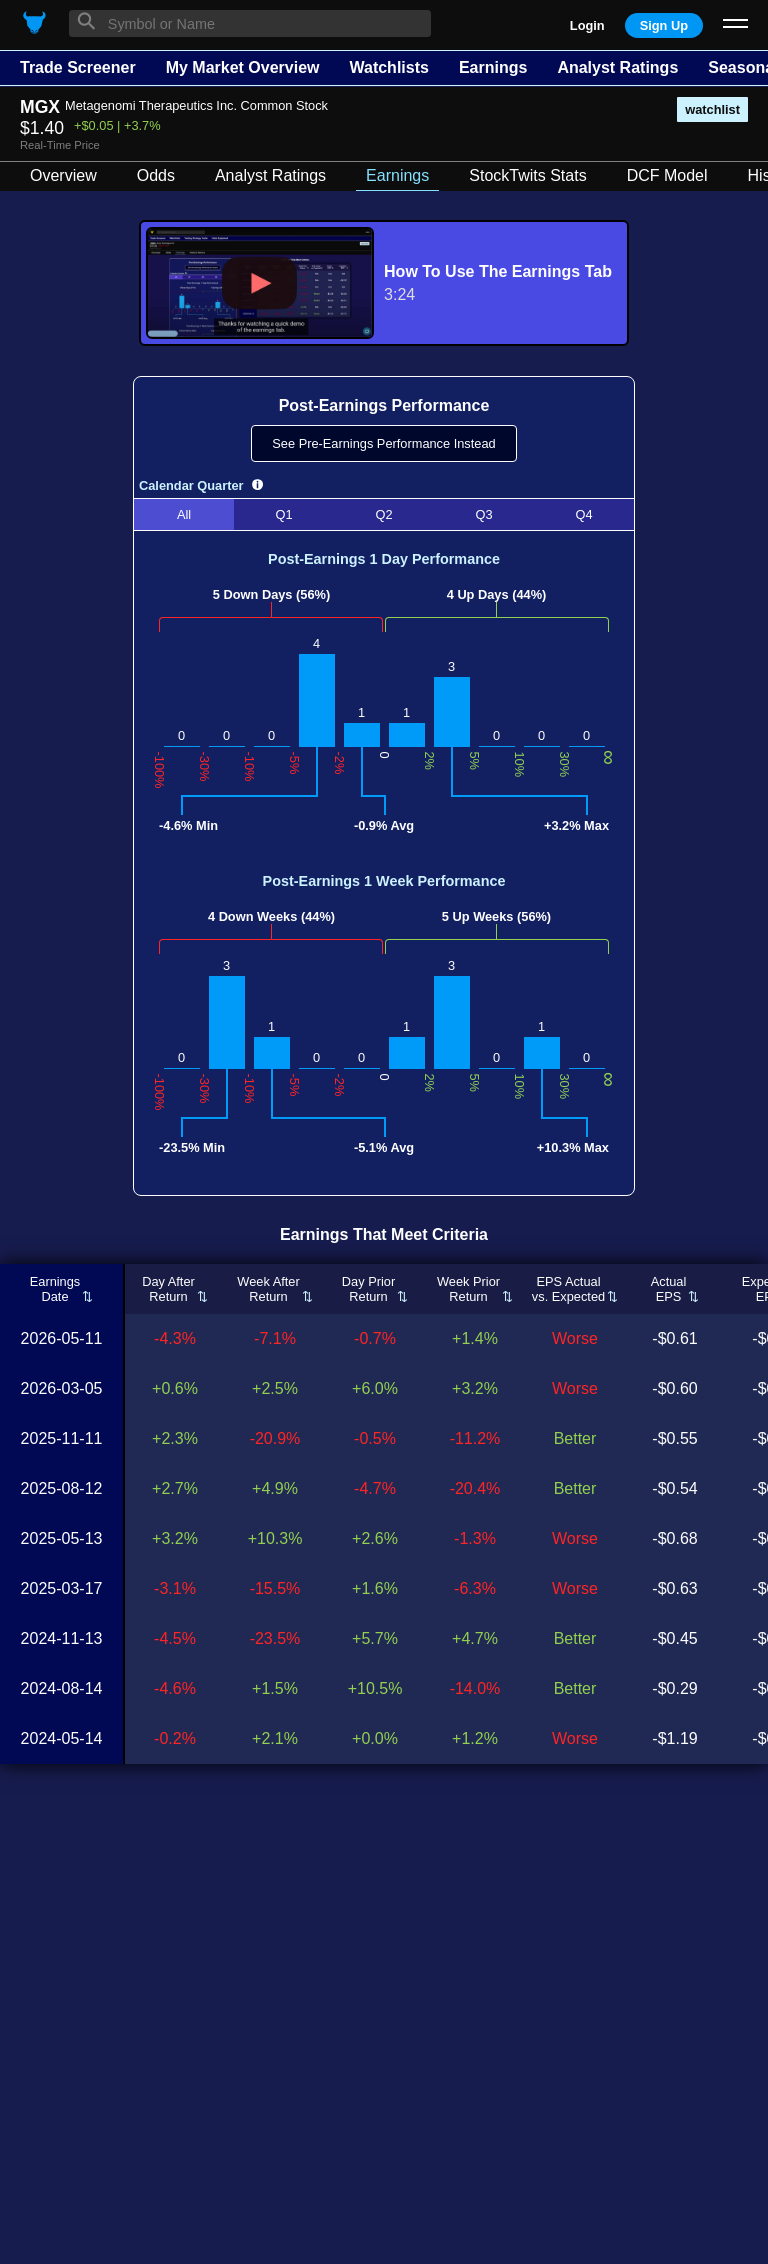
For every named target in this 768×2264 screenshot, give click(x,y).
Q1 (283, 514)
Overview (63, 175)
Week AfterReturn (268, 1289)
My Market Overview (243, 67)
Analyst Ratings (617, 67)
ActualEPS (669, 1289)
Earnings (493, 67)
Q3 (483, 514)
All (184, 514)
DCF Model (667, 175)
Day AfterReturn (168, 1289)
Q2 (383, 514)
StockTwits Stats (527, 175)
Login (587, 25)
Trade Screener (78, 67)
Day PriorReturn (368, 1289)
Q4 (583, 514)
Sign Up (664, 25)
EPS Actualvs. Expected (568, 1289)
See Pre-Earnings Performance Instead (383, 443)
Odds (156, 175)
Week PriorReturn (468, 1289)
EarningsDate (55, 1289)
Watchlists (388, 67)
